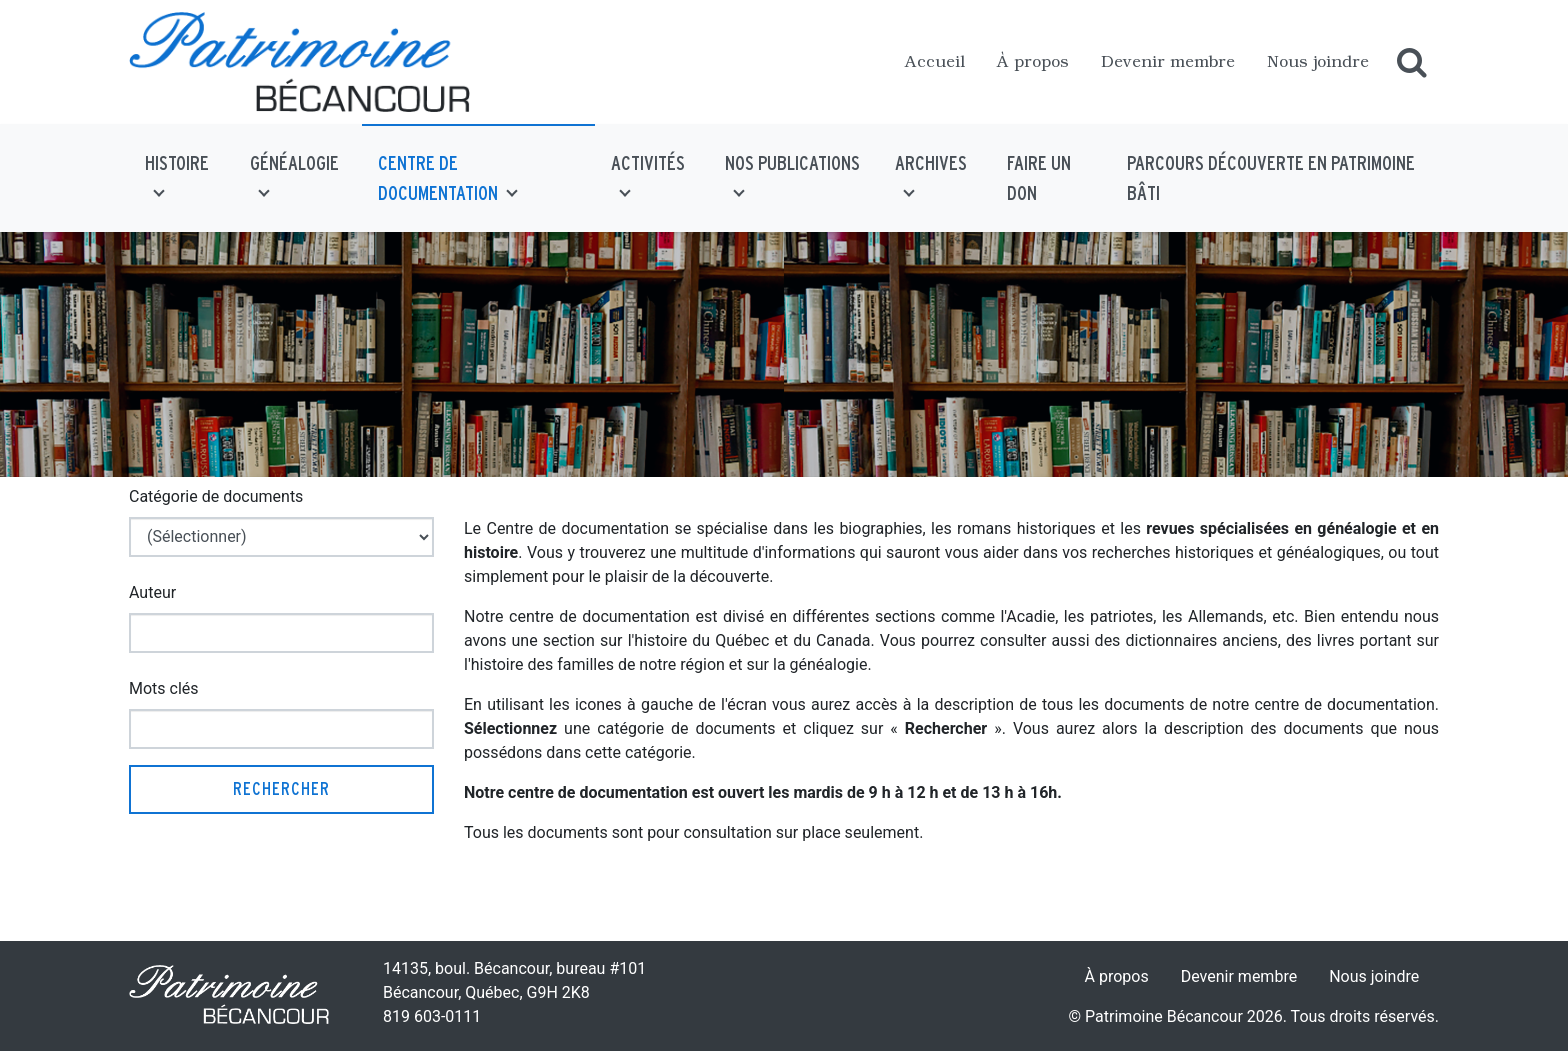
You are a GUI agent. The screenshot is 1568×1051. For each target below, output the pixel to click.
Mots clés (164, 688)
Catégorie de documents (216, 496)
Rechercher (281, 788)
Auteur (152, 592)
